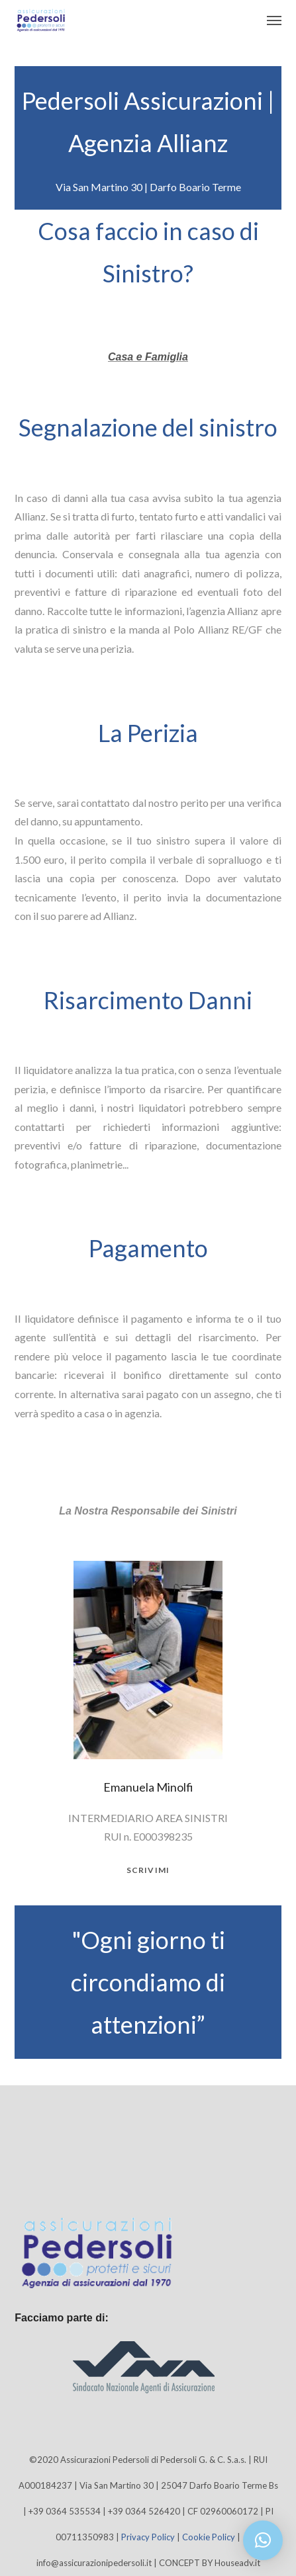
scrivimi (148, 1870)
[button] (263, 2540)
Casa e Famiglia (148, 356)
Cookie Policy (208, 2537)
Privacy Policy (148, 2537)
